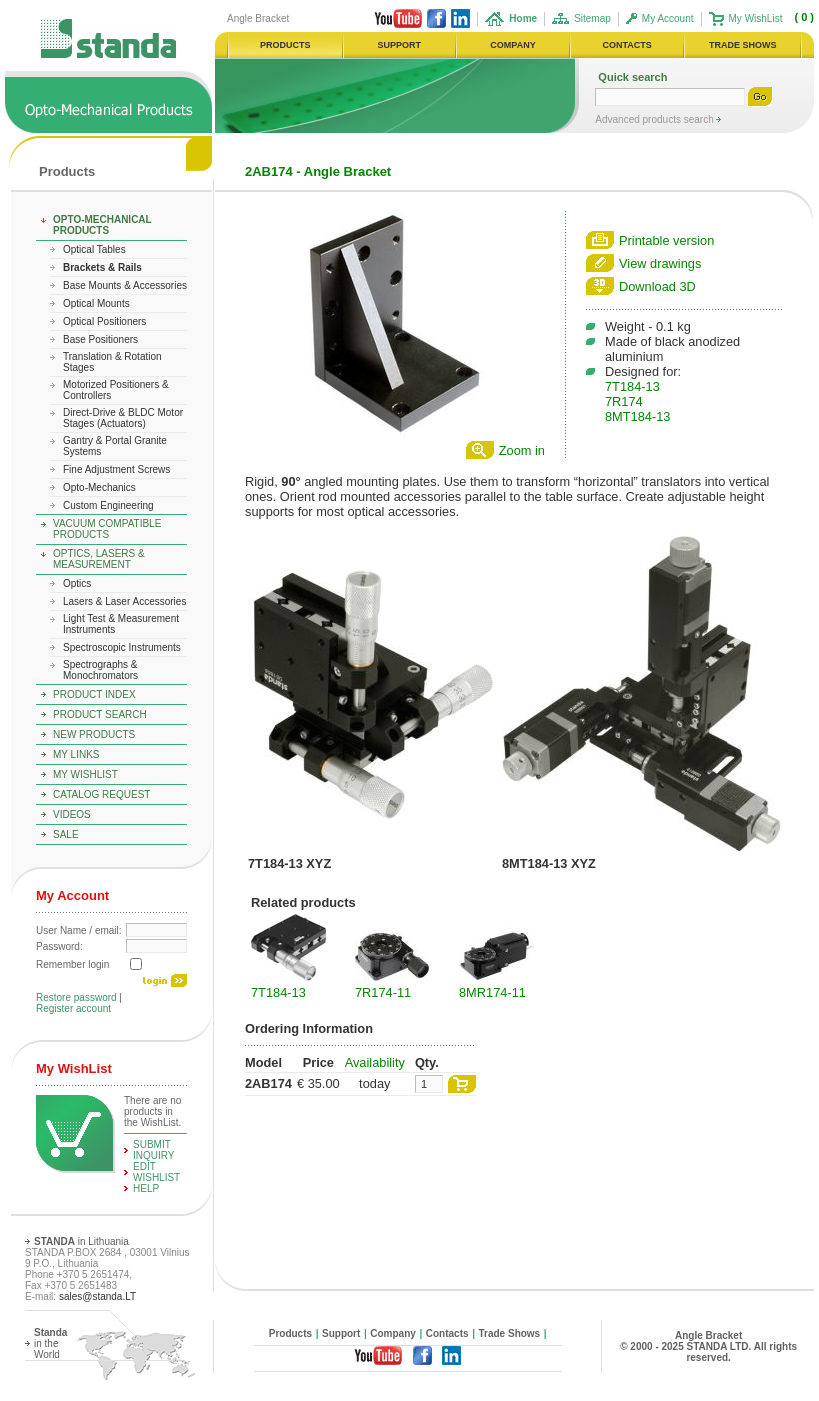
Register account (73, 1008)
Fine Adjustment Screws (116, 469)
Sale (66, 834)
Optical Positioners (104, 321)
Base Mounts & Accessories (125, 285)
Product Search (100, 714)
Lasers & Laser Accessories (124, 601)
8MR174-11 (492, 992)
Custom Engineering (108, 505)
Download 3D (657, 286)
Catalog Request (101, 794)
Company (393, 1333)
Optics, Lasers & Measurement (99, 559)
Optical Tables (94, 249)
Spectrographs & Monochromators (100, 670)
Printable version (666, 240)
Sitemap (592, 18)
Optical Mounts (96, 303)
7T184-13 (632, 386)
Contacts (447, 1333)
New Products (94, 734)
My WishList (756, 18)
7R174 (624, 401)
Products (67, 171)
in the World (50, 1343)
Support (341, 1333)
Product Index (94, 694)
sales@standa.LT (97, 1296)
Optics (77, 583)
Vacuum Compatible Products (107, 529)
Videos (72, 814)
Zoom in (522, 450)
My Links (76, 754)
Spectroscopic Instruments (122, 647)
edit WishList (156, 1172)
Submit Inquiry (154, 1150)
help (146, 1188)
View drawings (660, 263)
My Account (668, 18)
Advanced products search (655, 119)
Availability (375, 1062)
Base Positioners (100, 339)
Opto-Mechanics (99, 487)
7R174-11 (383, 992)
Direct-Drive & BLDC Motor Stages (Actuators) (123, 418)
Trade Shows (510, 1333)
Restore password (76, 997)
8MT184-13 (637, 416)
